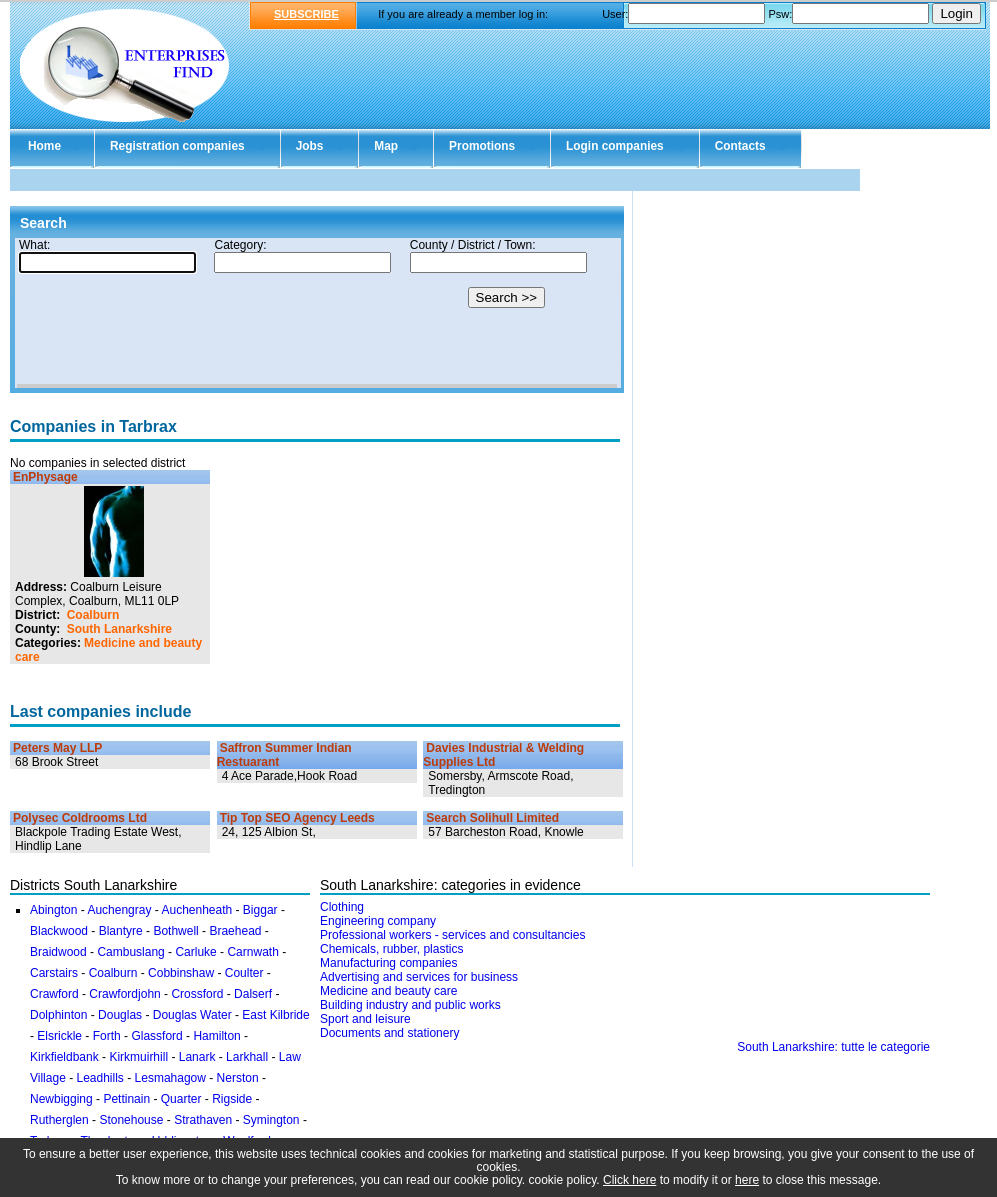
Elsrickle (59, 1036)
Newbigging (61, 1099)
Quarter (181, 1099)
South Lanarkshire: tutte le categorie (833, 1047)
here (747, 1180)
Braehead (235, 931)
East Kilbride (275, 1015)
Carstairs (54, 973)
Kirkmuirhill (138, 1057)
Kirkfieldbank (64, 1057)
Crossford (197, 994)
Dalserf (253, 994)
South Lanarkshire (119, 629)
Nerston (238, 1078)
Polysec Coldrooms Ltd (80, 818)
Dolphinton (58, 1015)
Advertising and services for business (419, 977)
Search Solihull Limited (492, 818)
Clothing (342, 907)
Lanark (197, 1057)
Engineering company (378, 921)
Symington (271, 1120)
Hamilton (216, 1036)
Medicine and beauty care (388, 991)
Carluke (195, 952)
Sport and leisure (365, 1019)
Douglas (120, 1015)
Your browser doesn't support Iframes (317, 313)
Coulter (244, 973)
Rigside (232, 1099)
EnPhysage (45, 477)
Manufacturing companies (388, 963)
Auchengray (119, 910)
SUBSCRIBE (306, 14)
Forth (107, 1036)
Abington (53, 910)
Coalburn (93, 615)
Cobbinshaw (181, 973)
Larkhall (247, 1057)
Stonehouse (131, 1120)
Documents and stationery (389, 1033)
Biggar (260, 910)
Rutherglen (59, 1120)
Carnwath (252, 952)
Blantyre (121, 931)
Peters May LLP (57, 748)
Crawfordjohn (124, 994)
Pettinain (126, 1099)
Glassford (156, 1036)
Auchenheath (196, 910)
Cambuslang (130, 952)
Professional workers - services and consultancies (452, 935)
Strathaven (203, 1120)
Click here (629, 1180)
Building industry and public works (410, 1005)
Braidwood (58, 952)
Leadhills (99, 1078)
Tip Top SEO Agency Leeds (297, 818)
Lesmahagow (170, 1078)
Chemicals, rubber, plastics (391, 949)
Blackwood (59, 931)
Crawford (54, 994)
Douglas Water (192, 1015)
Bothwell (175, 931)
